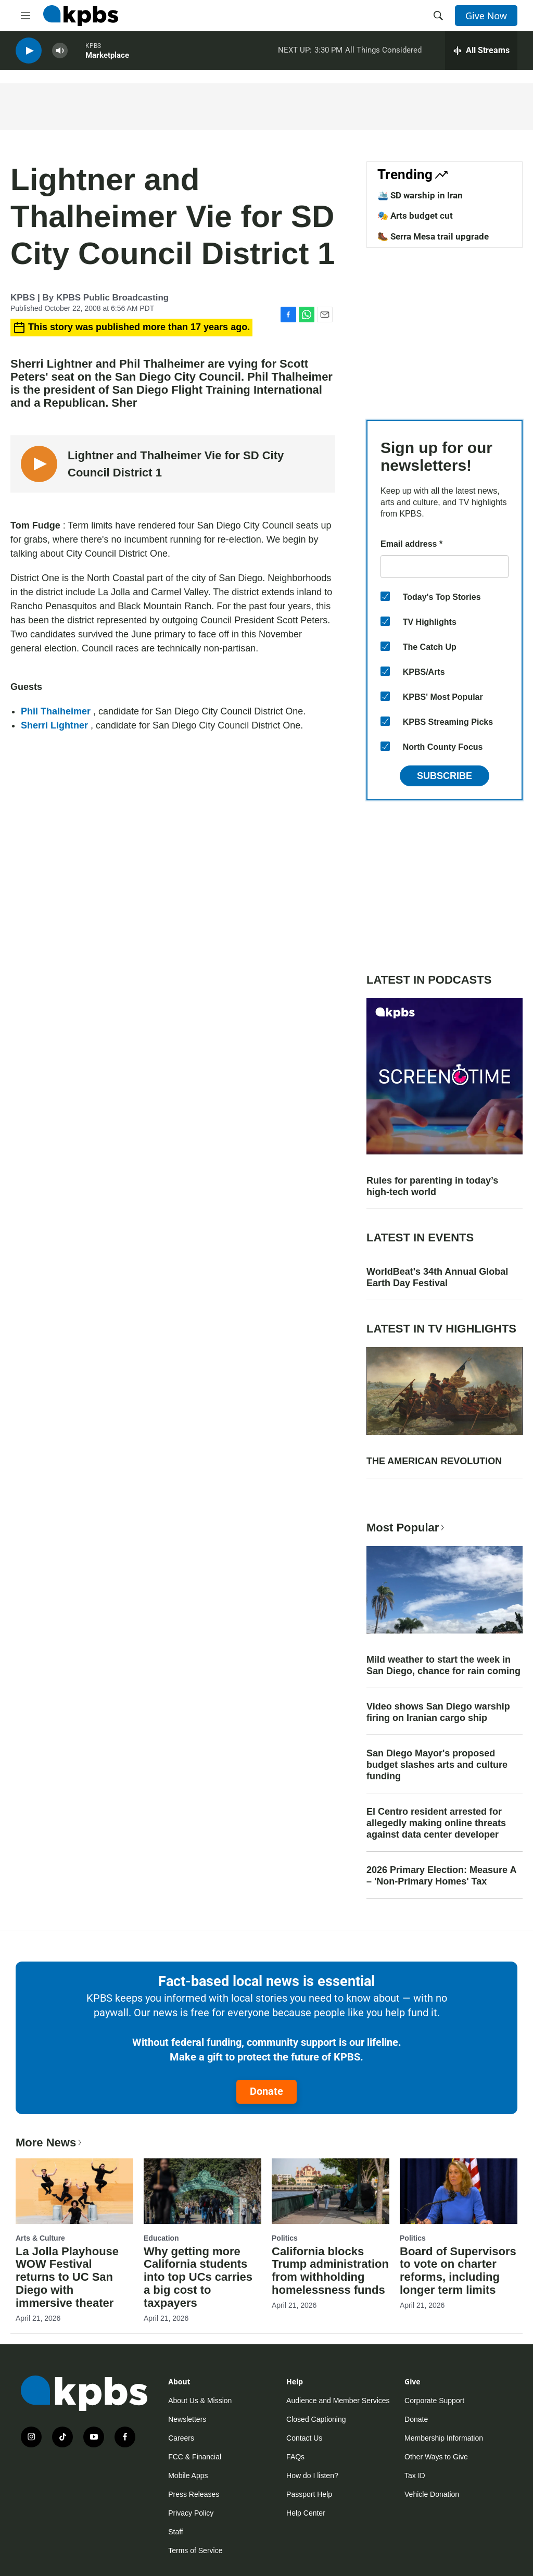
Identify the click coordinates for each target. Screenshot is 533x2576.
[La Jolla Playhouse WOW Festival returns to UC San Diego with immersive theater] (74, 2191)
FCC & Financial (194, 2457)
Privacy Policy (190, 2513)
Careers (181, 2438)
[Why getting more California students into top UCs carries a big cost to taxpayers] (202, 2191)
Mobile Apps (188, 2475)
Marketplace (107, 56)
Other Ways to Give (436, 2457)
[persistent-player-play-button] (28, 52)
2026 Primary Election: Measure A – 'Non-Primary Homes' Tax (441, 1876)
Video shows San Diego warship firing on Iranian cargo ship (438, 1712)
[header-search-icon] (438, 15)
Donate (266, 2091)
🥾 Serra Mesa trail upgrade (433, 236)
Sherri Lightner (56, 725)
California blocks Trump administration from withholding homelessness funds (330, 2271)
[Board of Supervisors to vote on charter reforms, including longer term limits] (458, 2191)
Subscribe (444, 776)
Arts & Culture (40, 2238)
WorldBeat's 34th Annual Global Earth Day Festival (437, 1277)
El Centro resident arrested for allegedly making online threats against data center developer (436, 1823)
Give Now (486, 15)
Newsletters (187, 2419)
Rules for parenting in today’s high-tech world (432, 1186)
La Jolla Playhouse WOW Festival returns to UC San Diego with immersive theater (67, 2277)
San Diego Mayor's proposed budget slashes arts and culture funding (436, 1764)
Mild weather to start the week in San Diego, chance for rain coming (443, 1665)
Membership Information (443, 2438)
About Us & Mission (200, 2400)
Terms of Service (195, 2550)
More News (50, 2142)
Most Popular (406, 1527)
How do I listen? (312, 2475)
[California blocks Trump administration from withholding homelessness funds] (330, 2191)
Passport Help (309, 2494)
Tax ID (414, 2475)
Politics (285, 2238)
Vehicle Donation (431, 2494)
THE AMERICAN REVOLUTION (434, 1461)
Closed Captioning (316, 2419)
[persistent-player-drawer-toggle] (481, 52)
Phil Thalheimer (57, 711)
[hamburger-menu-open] (25, 15)
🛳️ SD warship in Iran (420, 195)
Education (161, 2238)
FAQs (295, 2457)
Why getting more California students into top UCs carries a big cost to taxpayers (198, 2277)
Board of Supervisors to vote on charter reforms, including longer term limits (458, 2271)
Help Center (305, 2513)
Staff (175, 2532)
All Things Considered (383, 51)
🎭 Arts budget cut (415, 215)
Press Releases (193, 2494)
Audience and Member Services (337, 2400)
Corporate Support (434, 2400)
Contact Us (304, 2438)
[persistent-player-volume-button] (60, 52)
